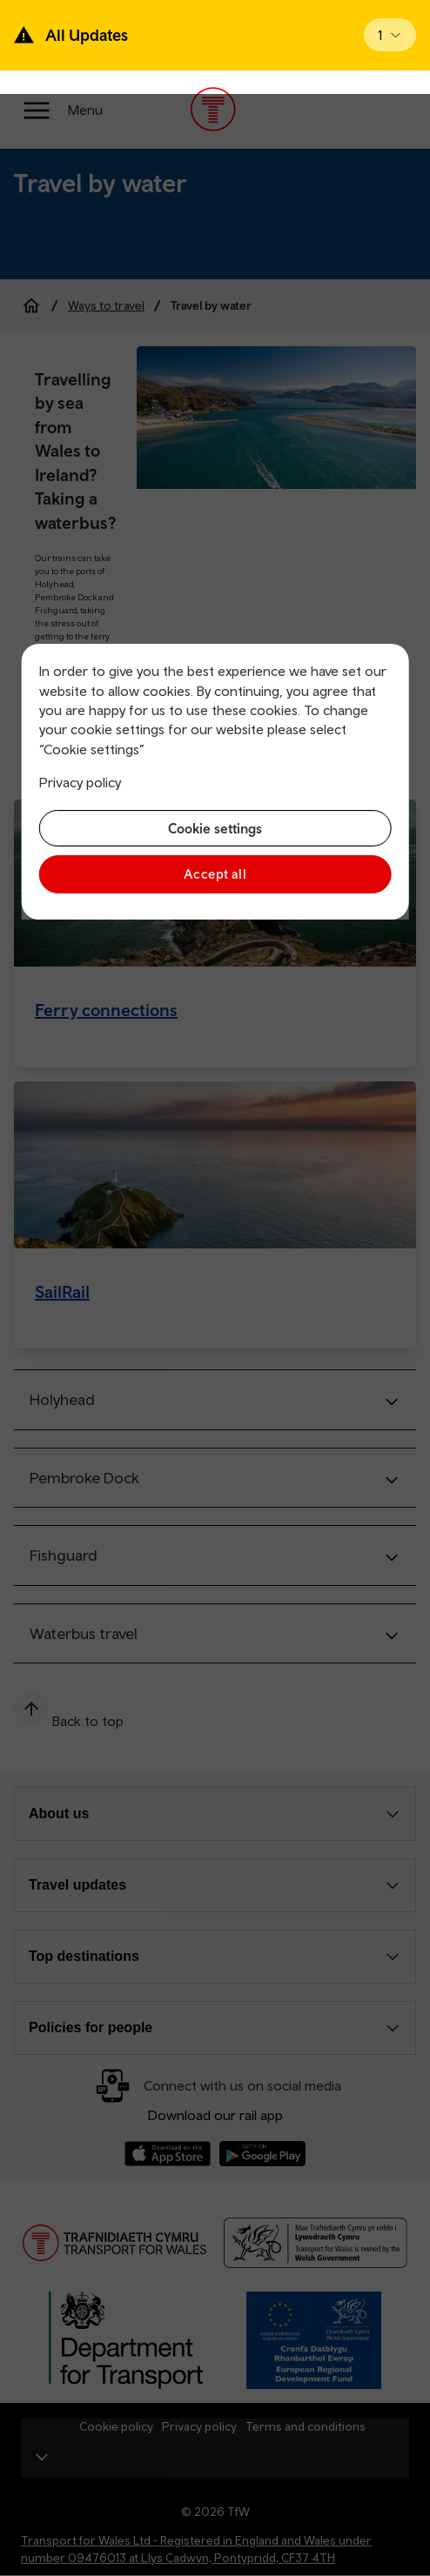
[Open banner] (390, 34)
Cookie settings (215, 828)
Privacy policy (80, 782)
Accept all (215, 873)
